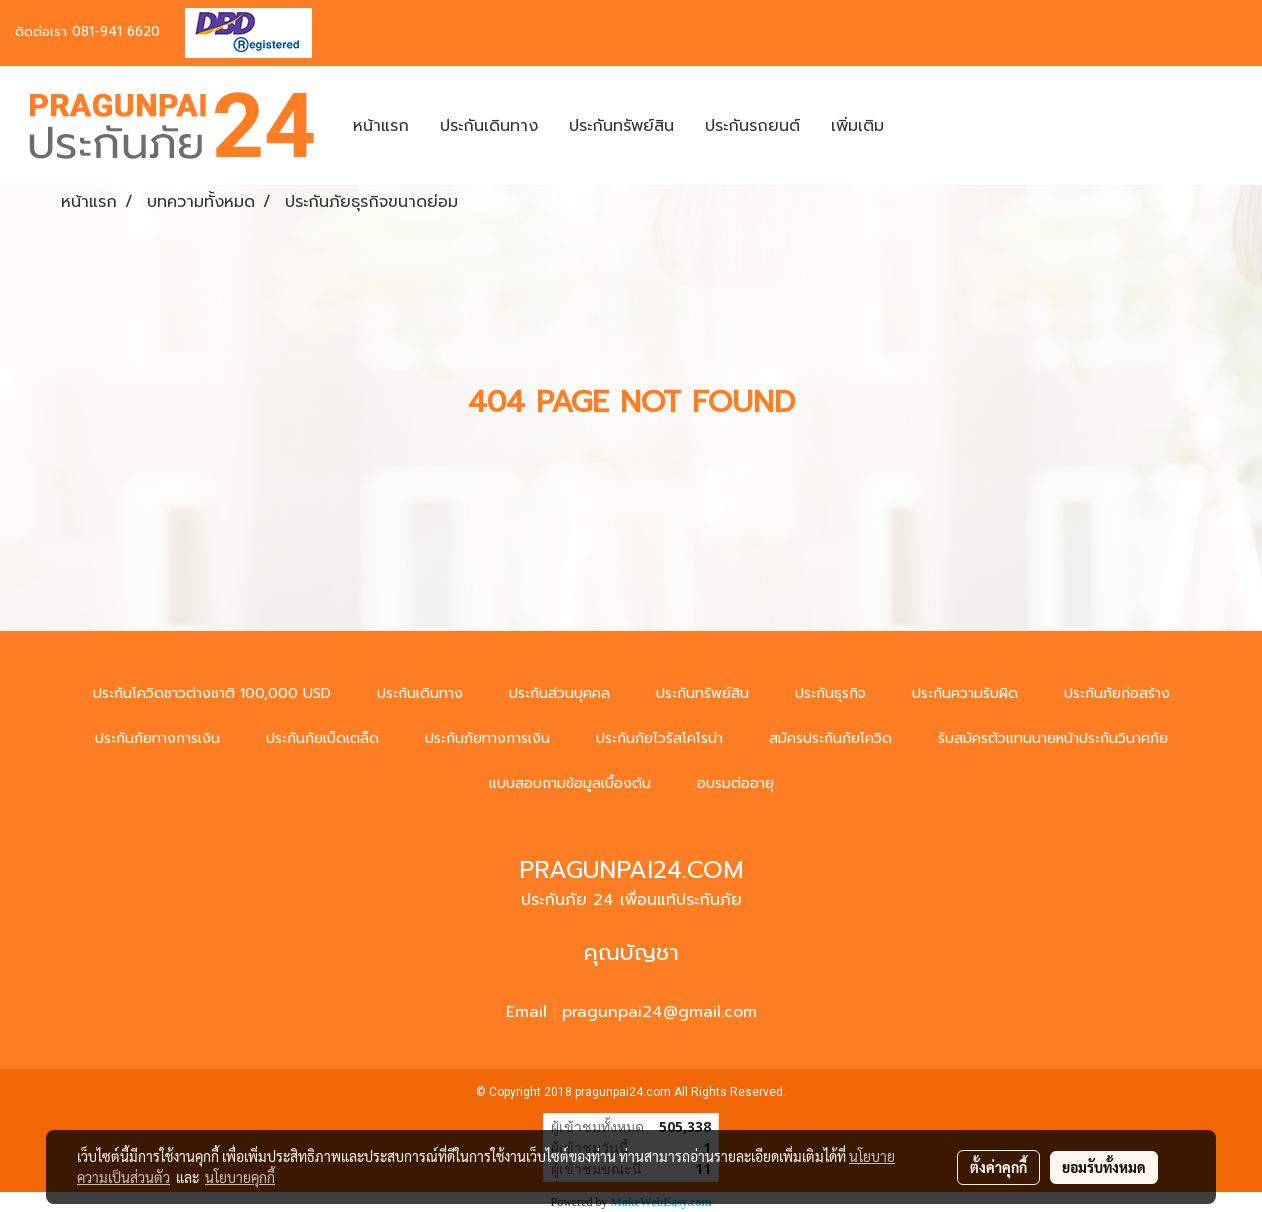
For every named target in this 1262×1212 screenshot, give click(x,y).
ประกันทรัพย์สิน (621, 126)
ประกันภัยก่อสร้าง (1117, 693)
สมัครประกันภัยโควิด (830, 738)
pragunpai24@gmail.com (659, 1012)
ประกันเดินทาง (489, 126)
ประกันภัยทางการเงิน (157, 738)
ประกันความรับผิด (965, 693)
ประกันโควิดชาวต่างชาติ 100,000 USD (212, 693)
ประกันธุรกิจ (830, 693)
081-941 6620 (116, 31)
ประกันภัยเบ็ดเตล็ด (322, 738)
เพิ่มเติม (857, 126)
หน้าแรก (381, 126)
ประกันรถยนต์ (752, 126)
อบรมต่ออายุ (735, 783)
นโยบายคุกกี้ (240, 1177)
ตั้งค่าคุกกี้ (998, 1167)
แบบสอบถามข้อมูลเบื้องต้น (570, 783)
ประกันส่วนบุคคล (559, 693)
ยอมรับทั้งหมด (1104, 1167)
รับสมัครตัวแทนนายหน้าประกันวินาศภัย (1053, 738)
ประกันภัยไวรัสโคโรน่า (659, 738)
